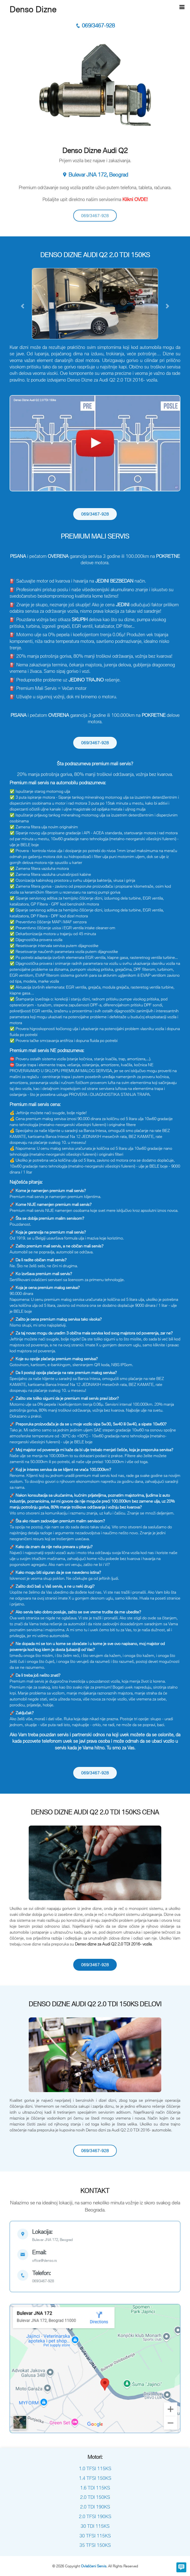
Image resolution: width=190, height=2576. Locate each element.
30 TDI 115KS (95, 2526)
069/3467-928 (95, 26)
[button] (22, 306)
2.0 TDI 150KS (95, 2497)
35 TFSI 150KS (95, 2545)
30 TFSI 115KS (95, 2535)
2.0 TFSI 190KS (95, 2516)
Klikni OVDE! (135, 199)
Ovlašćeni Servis (93, 2566)
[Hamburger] (181, 7)
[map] (95, 2236)
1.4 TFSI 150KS (95, 2478)
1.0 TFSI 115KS (95, 2468)
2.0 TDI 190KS (95, 2506)
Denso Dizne (33, 9)
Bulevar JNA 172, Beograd (95, 175)
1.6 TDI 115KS (95, 2487)
